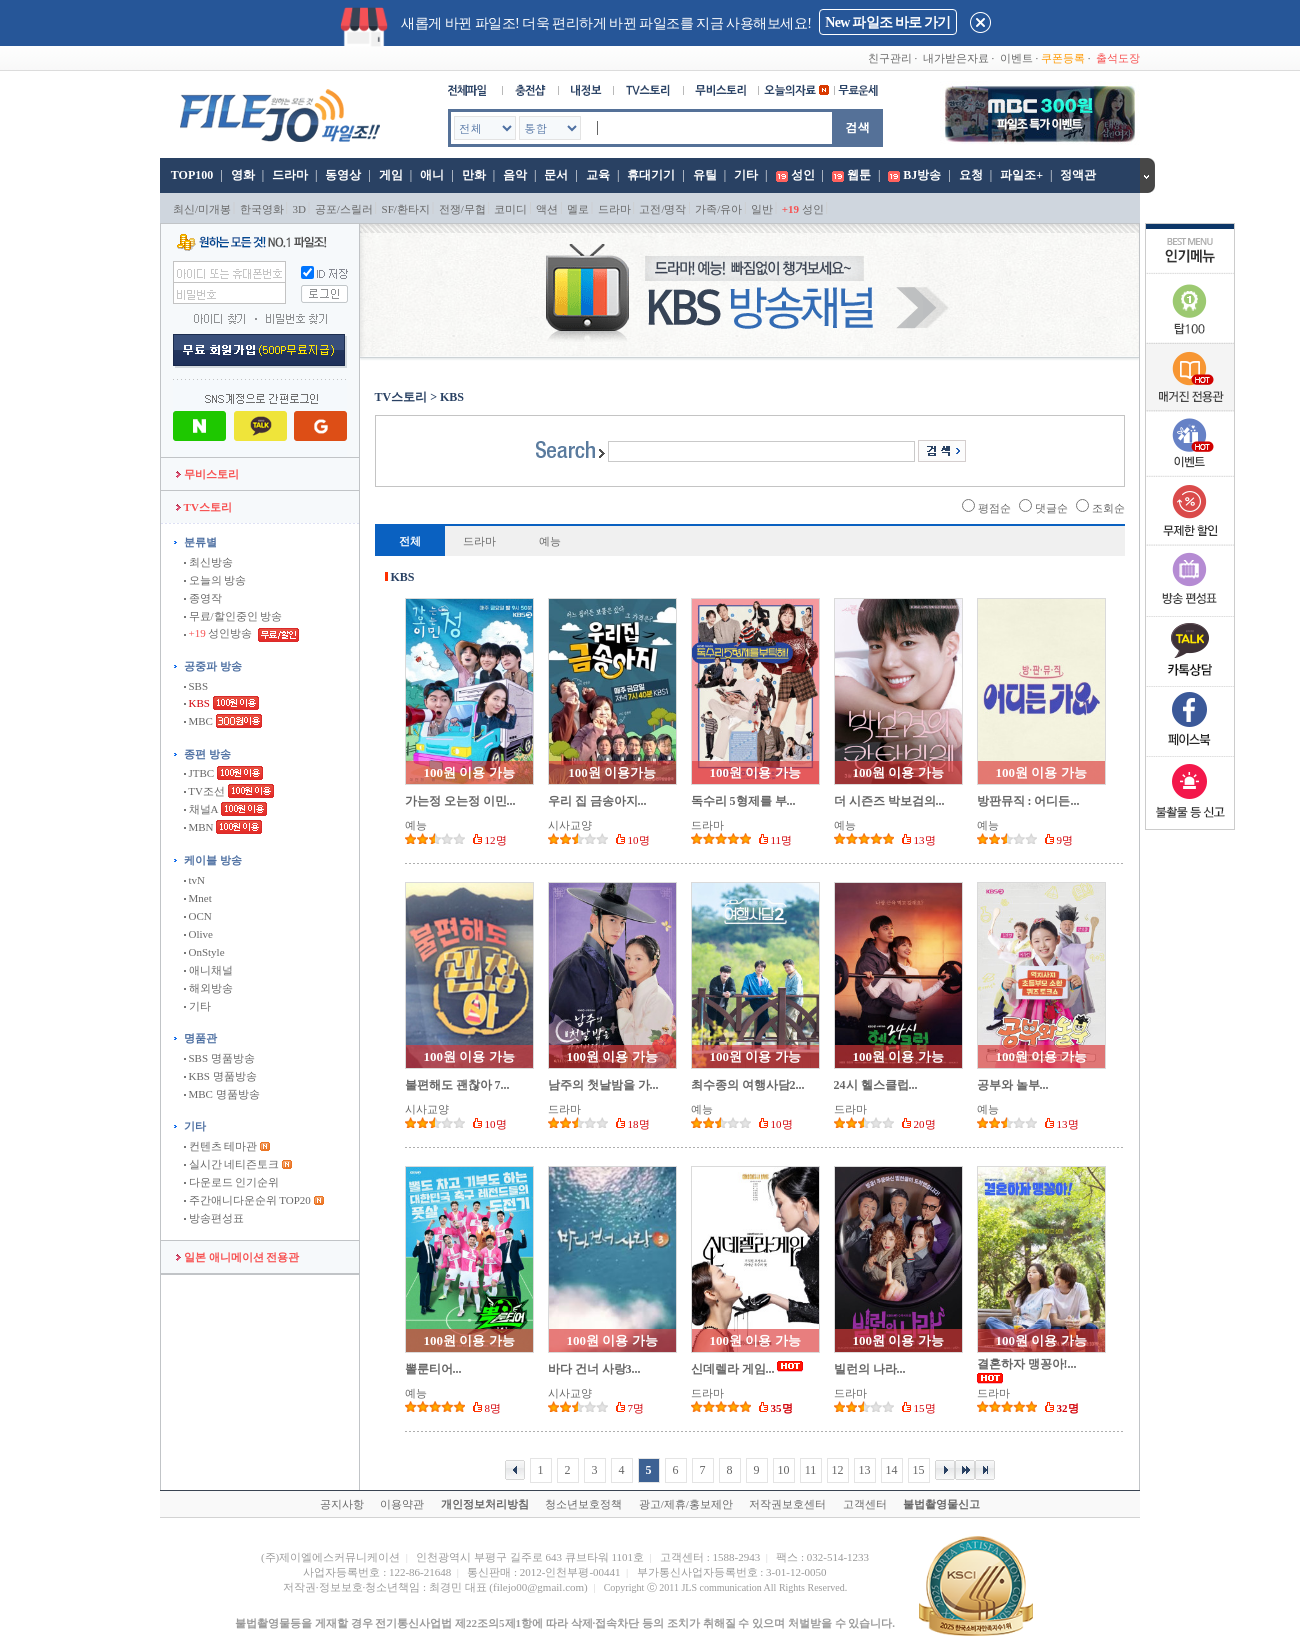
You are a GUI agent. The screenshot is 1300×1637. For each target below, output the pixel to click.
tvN (194, 880)
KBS (197, 703)
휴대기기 (651, 175)
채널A (201, 809)
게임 (391, 175)
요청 (971, 175)
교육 (598, 175)
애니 (432, 175)
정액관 (1078, 175)
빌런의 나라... (870, 1369)
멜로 (578, 209)
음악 (515, 175)
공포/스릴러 (344, 209)
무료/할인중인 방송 (233, 616)
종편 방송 (207, 754)
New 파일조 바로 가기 (887, 22)
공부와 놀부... (1013, 1085)
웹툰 (859, 175)
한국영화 (262, 209)
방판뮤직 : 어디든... (1028, 801)
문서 (556, 175)
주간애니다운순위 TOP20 (247, 1200)
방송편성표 (214, 1218)
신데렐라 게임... (733, 1369)
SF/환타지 (406, 209)
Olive (198, 934)
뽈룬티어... (433, 1369)
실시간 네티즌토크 (232, 1164)
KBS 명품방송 (220, 1076)
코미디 (510, 209)
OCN (198, 916)
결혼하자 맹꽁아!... (1027, 1364)
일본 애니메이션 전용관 (237, 1257)
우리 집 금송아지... (597, 801)
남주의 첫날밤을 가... (603, 1085)
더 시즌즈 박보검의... (889, 801)
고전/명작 (662, 209)
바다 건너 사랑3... (594, 1369)
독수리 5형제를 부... (743, 801)
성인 (803, 175)
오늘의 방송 (215, 580)
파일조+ (1021, 175)
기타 (746, 175)
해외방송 (208, 988)
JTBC (199, 773)
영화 (243, 175)
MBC (198, 721)
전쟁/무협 (462, 209)
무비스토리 (207, 474)
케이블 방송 (213, 860)
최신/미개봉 (202, 209)
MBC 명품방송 (222, 1094)
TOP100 (190, 175)
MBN (199, 827)
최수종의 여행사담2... (748, 1085)
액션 (547, 209)
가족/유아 (718, 209)
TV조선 (204, 791)
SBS (196, 686)
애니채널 (208, 970)
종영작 (203, 598)
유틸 (705, 175)
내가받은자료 (956, 58)
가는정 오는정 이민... (460, 801)
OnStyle (204, 952)
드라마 (290, 175)
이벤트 (1016, 58)
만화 (474, 175)
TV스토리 (204, 507)
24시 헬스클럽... (876, 1085)
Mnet (198, 898)
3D (299, 209)
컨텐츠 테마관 (222, 1146)
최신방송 (208, 562)
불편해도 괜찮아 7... (457, 1085)
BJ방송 (922, 175)
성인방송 (219, 633)
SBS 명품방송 (219, 1058)
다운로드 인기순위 (232, 1182)
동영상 (343, 175)
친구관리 (890, 58)
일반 (762, 209)
